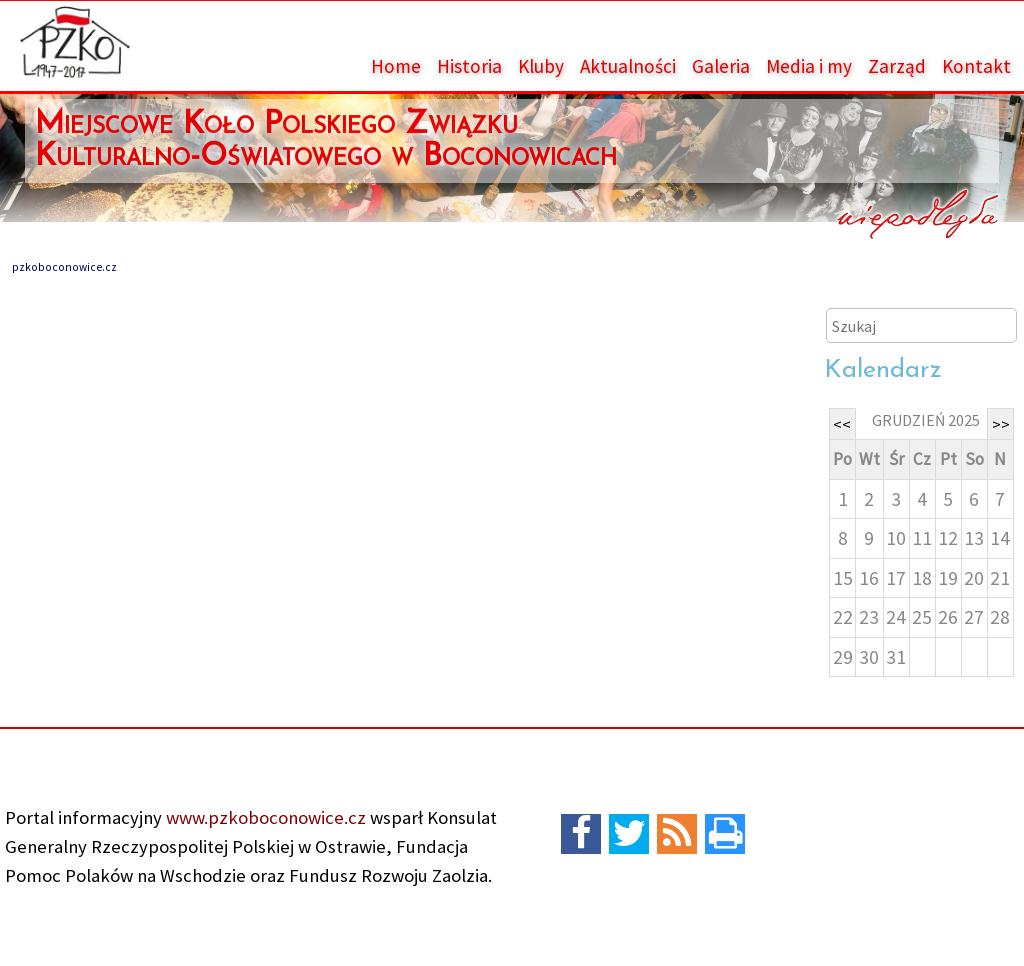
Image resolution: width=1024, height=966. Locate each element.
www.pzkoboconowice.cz (264, 817)
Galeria (721, 66)
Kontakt (976, 66)
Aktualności (628, 66)
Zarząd (897, 66)
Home (396, 66)
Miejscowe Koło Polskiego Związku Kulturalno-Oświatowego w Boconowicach (326, 141)
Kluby (541, 66)
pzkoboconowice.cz (64, 267)
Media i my (809, 66)
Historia (469, 66)
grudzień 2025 (926, 420)
